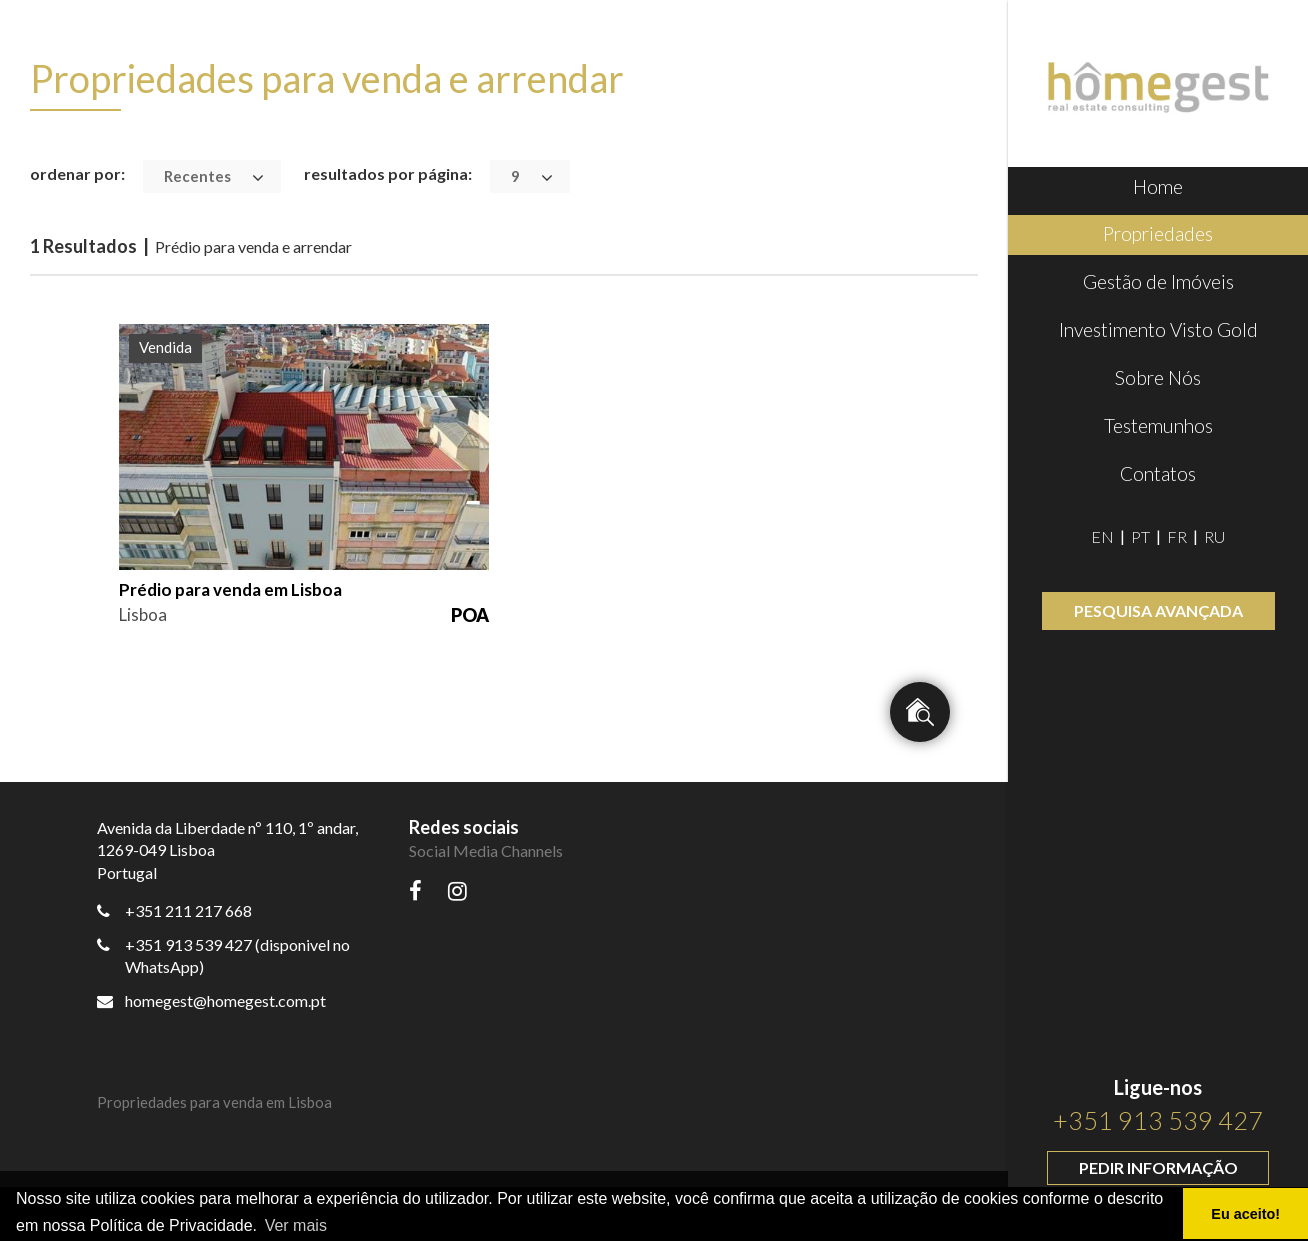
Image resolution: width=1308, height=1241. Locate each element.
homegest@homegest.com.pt (211, 1000)
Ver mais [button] (296, 1225)
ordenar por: (77, 173)
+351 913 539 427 (1158, 1120)
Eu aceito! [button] (1245, 1214)
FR (1177, 536)
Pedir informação (1158, 1167)
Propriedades (1158, 233)
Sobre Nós (1158, 377)
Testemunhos (1158, 425)
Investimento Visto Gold (1158, 329)
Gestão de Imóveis (1158, 281)
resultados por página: (388, 173)
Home (1158, 186)
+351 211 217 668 (188, 910)
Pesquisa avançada (1158, 610)
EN (1102, 536)
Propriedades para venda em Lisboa (214, 1102)
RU (1214, 536)
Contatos (1158, 473)
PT (1140, 536)
